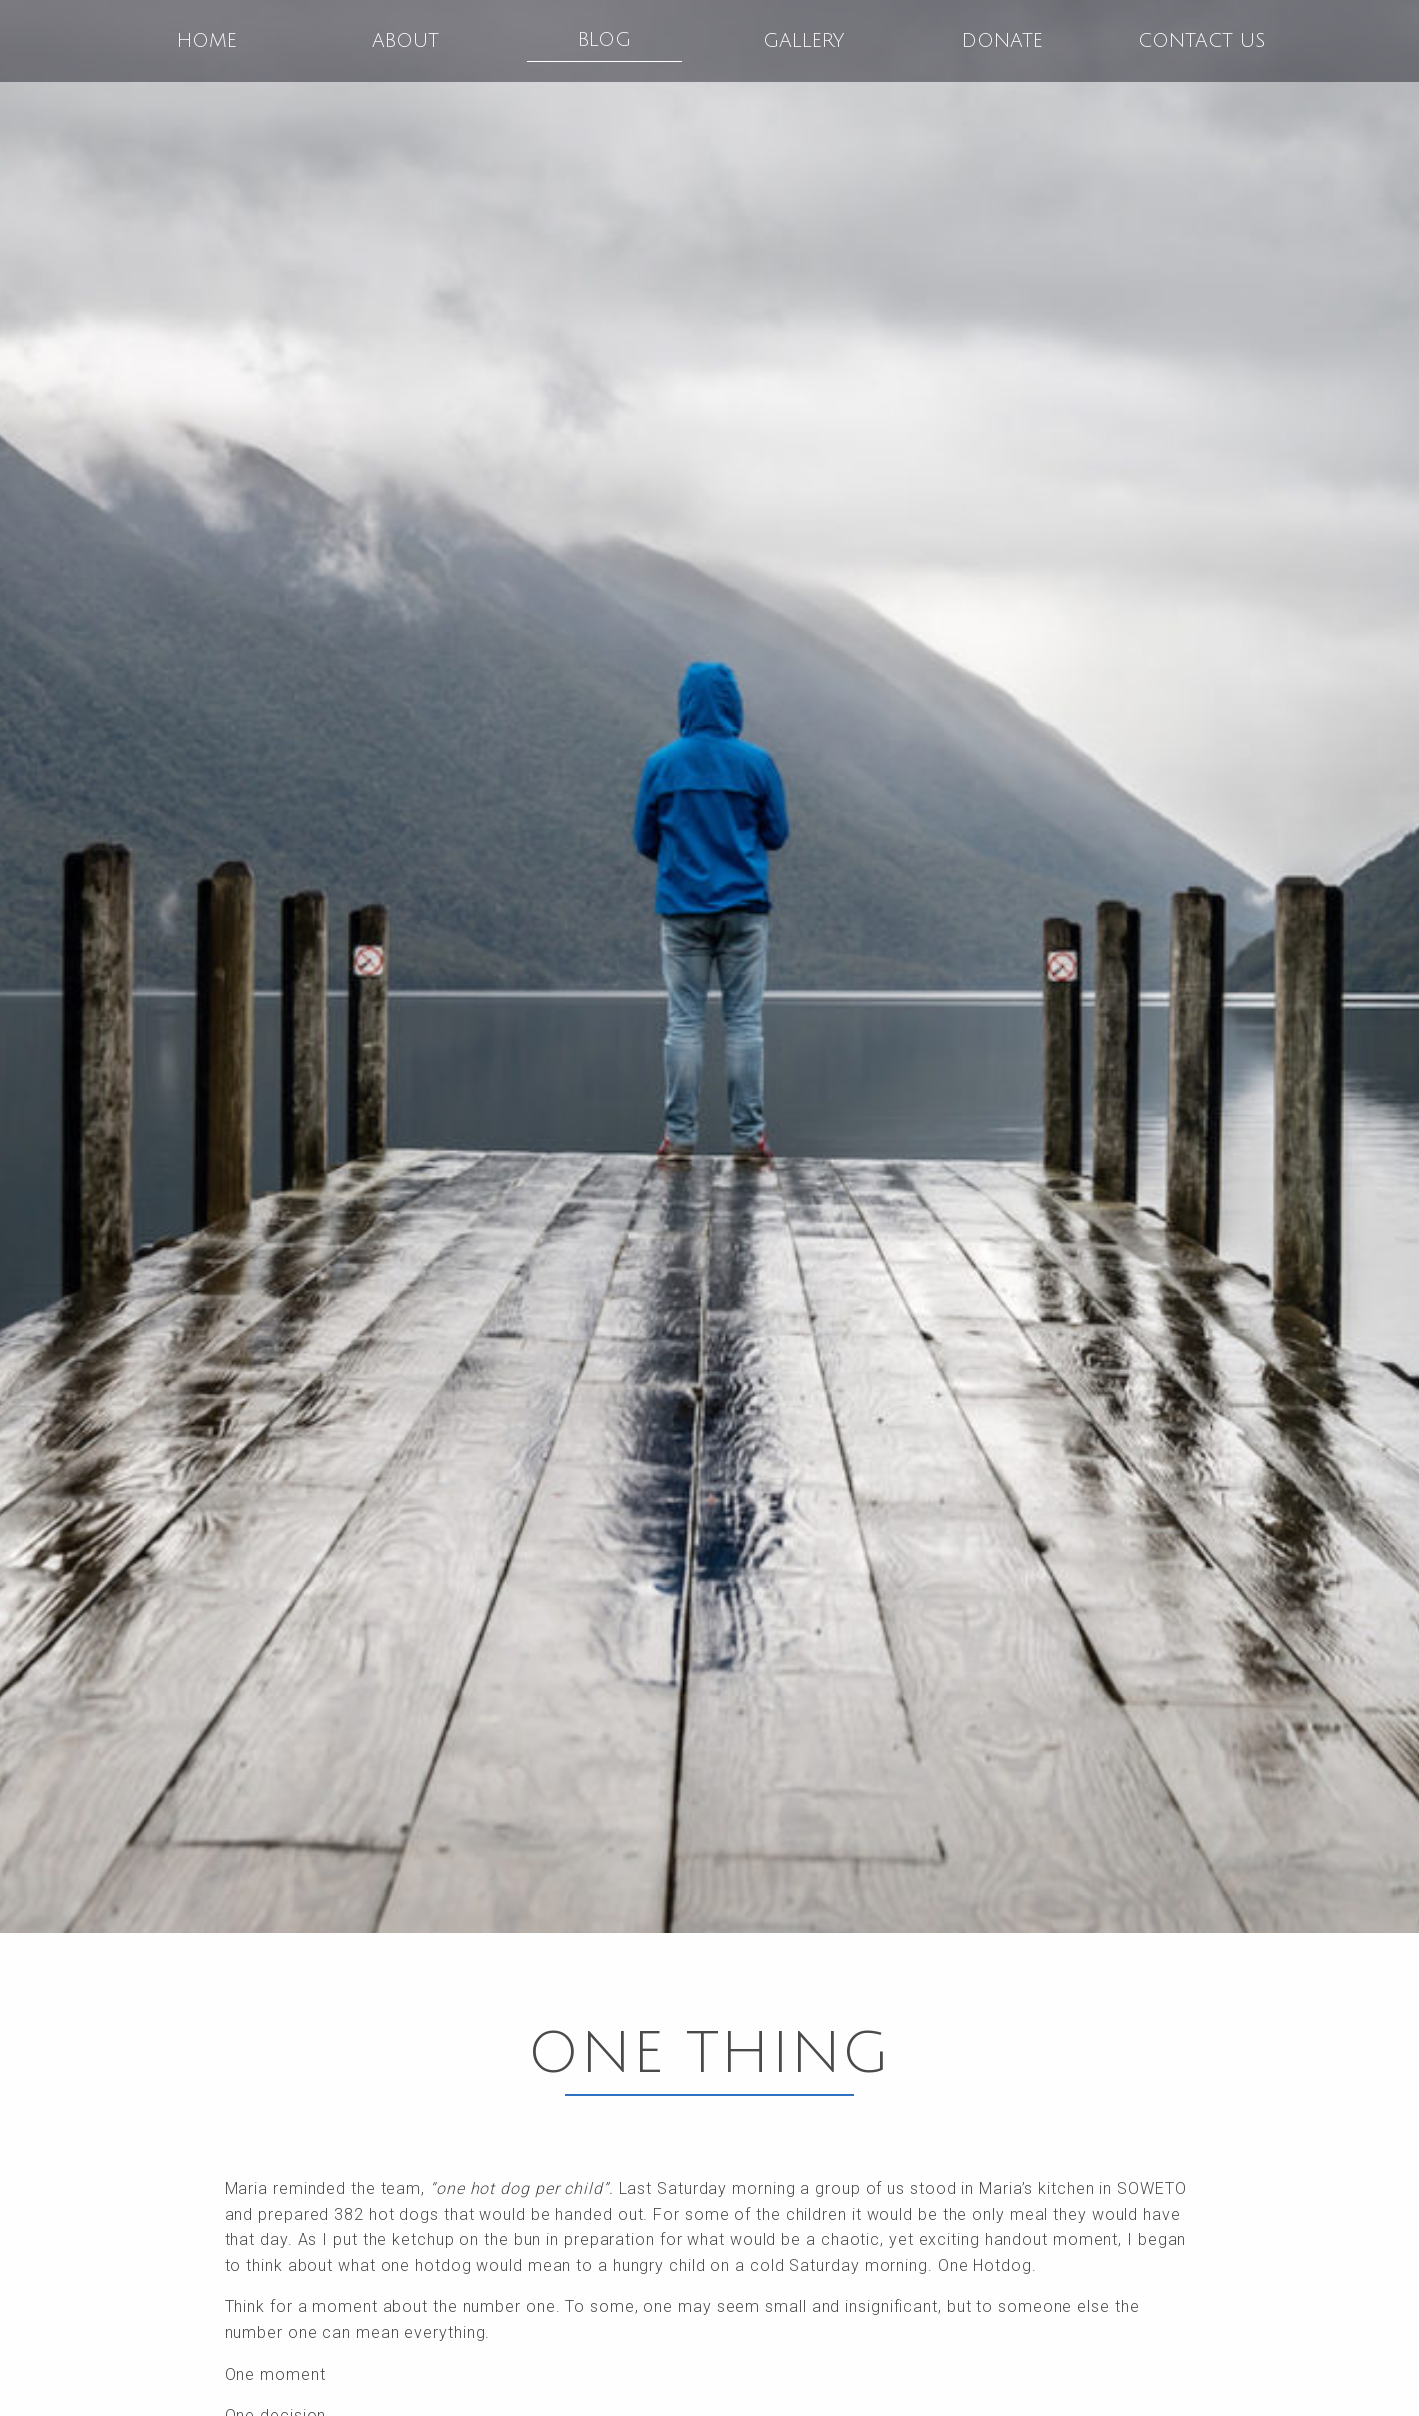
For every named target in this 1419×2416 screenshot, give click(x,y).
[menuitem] (207, 41)
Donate (1002, 41)
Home (207, 41)
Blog (604, 40)
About (405, 41)
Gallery (803, 41)
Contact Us (1201, 41)
